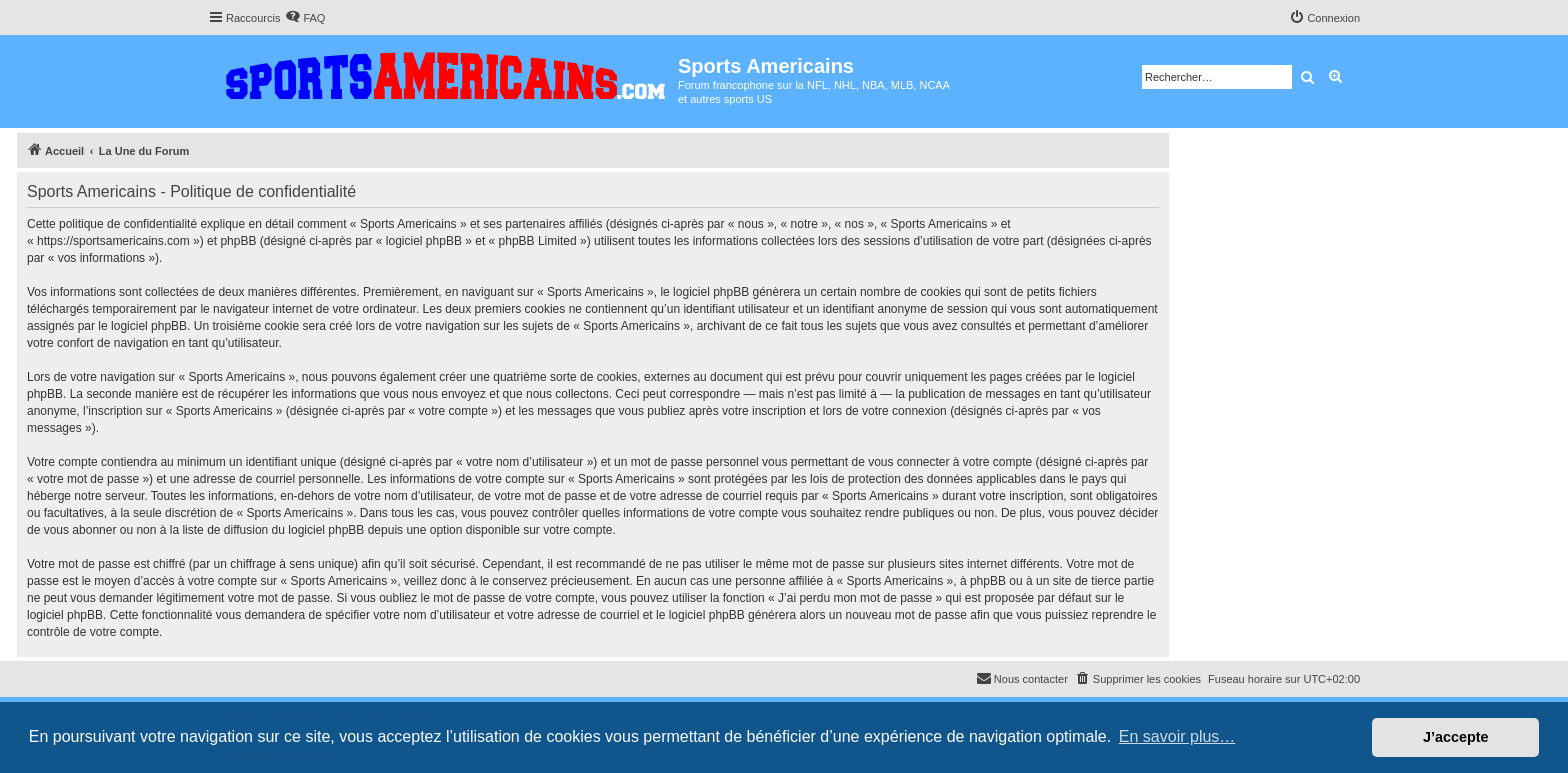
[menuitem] (305, 18)
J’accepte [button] (1456, 737)
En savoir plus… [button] (1177, 736)
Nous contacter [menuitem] (1022, 678)
